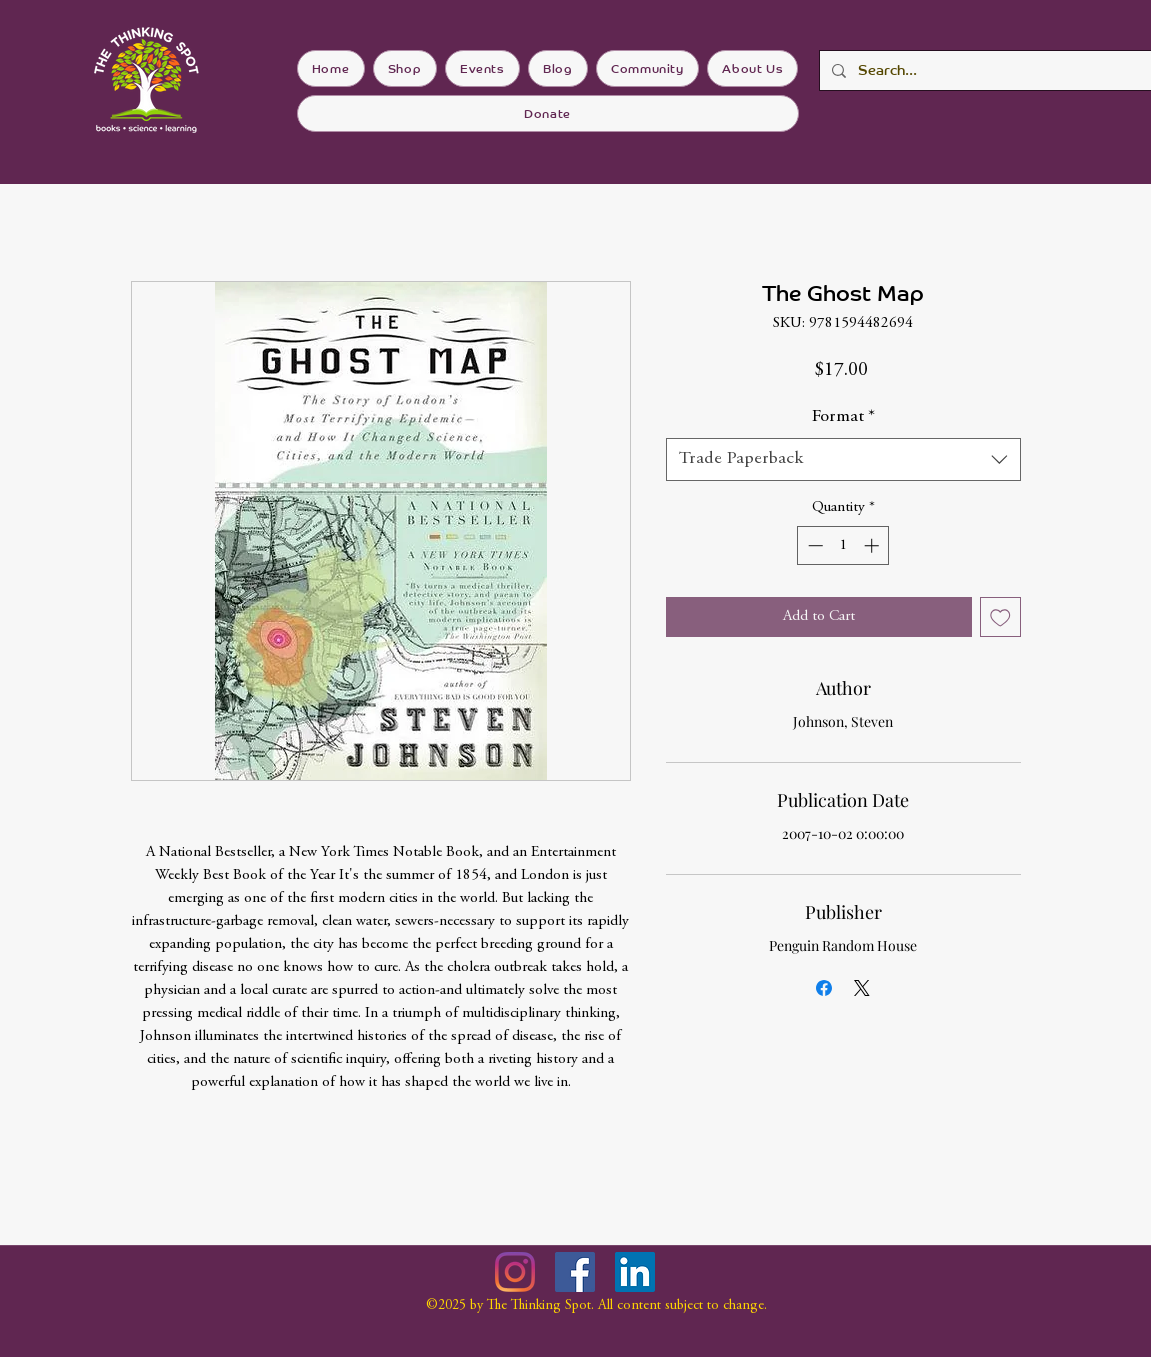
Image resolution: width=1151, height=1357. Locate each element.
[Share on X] (862, 988)
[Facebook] (575, 1272)
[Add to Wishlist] (1000, 617)
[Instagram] (515, 1272)
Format (843, 417)
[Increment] (873, 545)
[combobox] (843, 459)
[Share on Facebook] (824, 988)
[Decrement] (813, 545)
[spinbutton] (843, 545)
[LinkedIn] (635, 1272)
